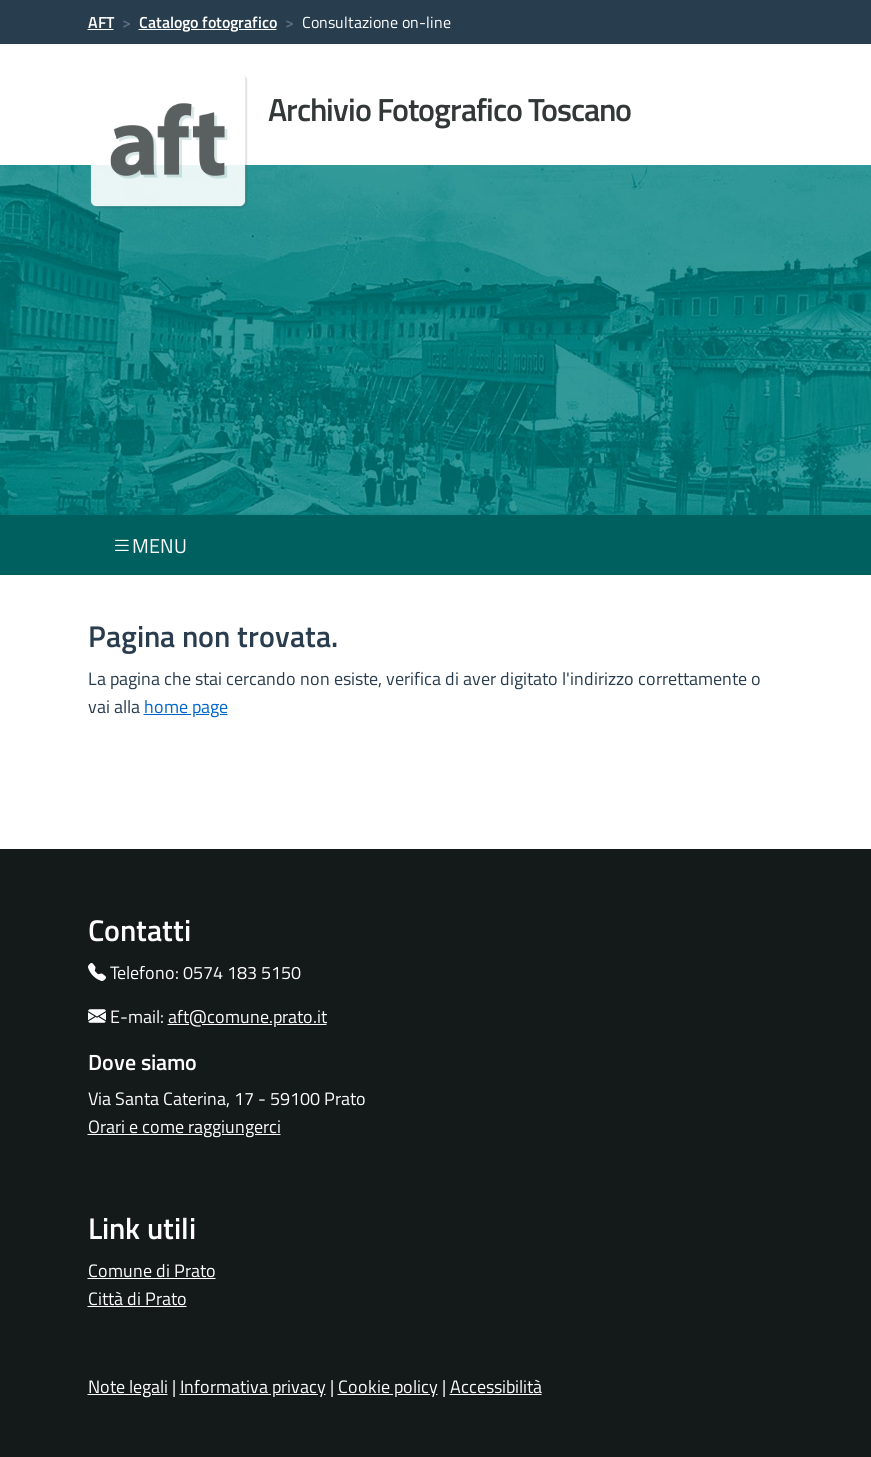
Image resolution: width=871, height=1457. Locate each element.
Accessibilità (496, 1386)
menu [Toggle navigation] (149, 545)
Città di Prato (137, 1298)
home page (186, 706)
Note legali (128, 1386)
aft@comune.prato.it (247, 1016)
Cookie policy (388, 1386)
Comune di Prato (152, 1270)
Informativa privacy (253, 1386)
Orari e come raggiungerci (184, 1126)
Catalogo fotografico (208, 22)
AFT (101, 22)
